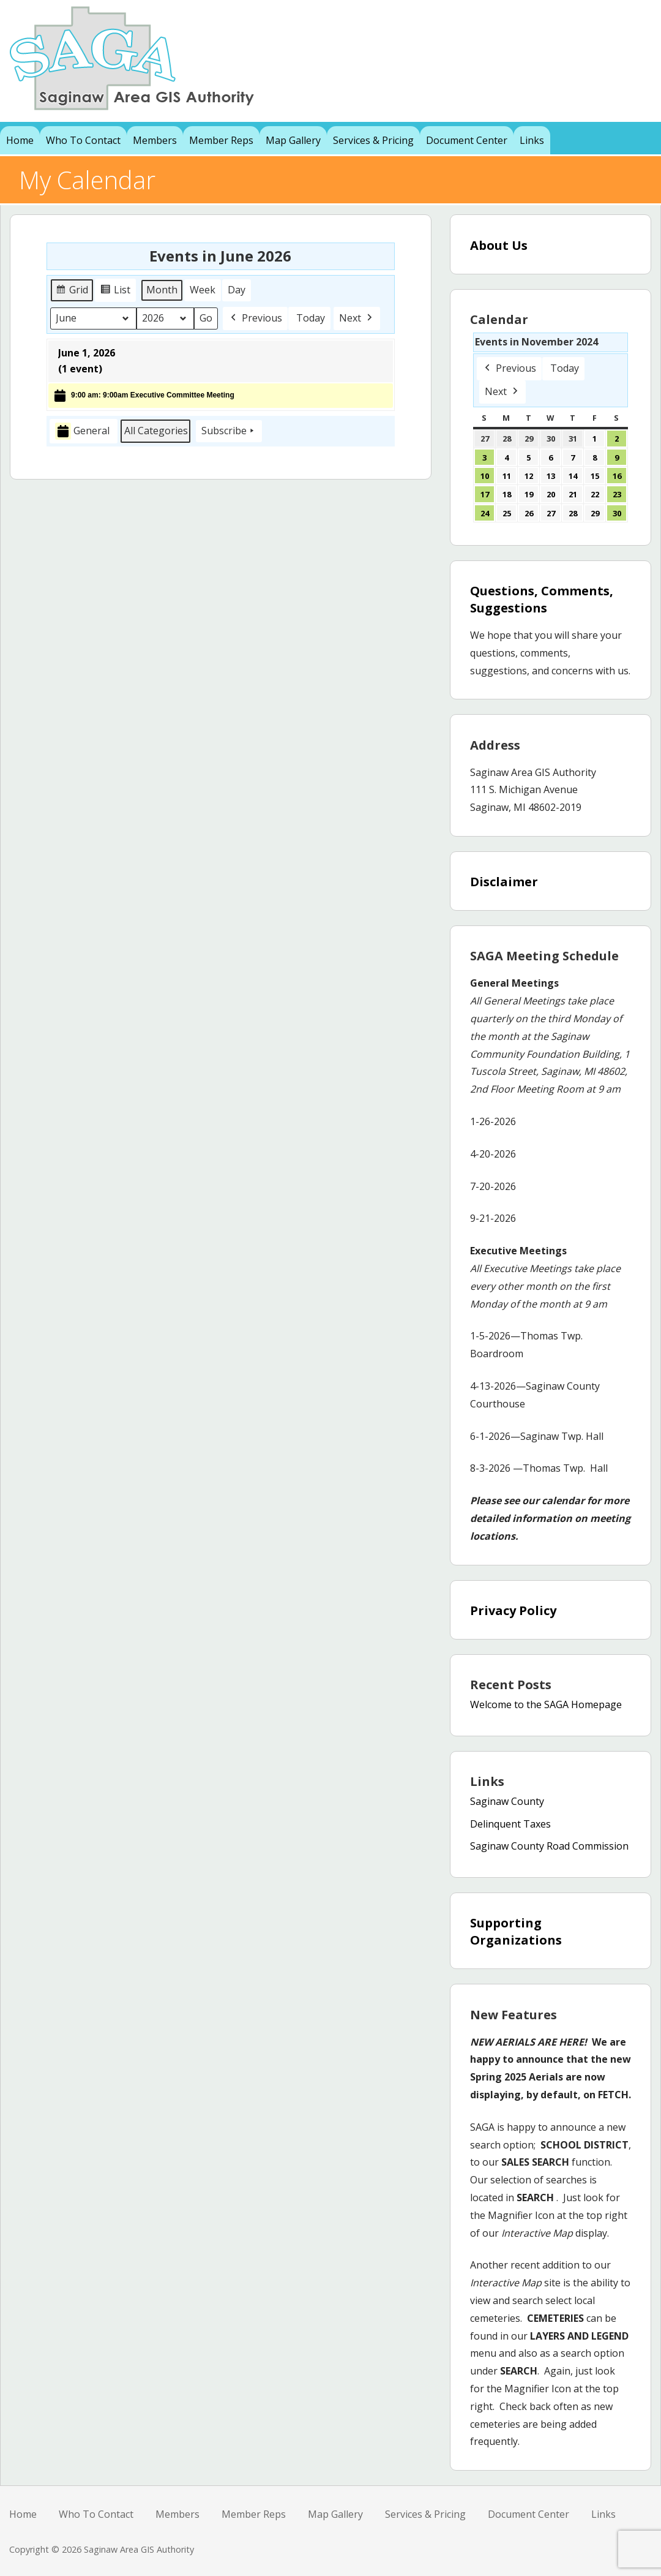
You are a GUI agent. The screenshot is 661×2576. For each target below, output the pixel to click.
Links (532, 140)
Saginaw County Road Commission (549, 1846)
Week (202, 289)
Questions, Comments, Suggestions (541, 599)
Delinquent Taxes (510, 1824)
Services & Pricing (373, 140)
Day (236, 289)
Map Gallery (293, 140)
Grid (72, 292)
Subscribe (228, 431)
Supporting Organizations (516, 1931)
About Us (499, 245)
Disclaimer (504, 881)
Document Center (466, 140)
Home (20, 140)
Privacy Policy (513, 1610)
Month (161, 289)
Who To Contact (83, 140)
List (117, 292)
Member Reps (221, 140)
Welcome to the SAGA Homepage (546, 1704)
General (82, 431)
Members (155, 140)
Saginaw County (507, 1801)
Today (310, 318)
